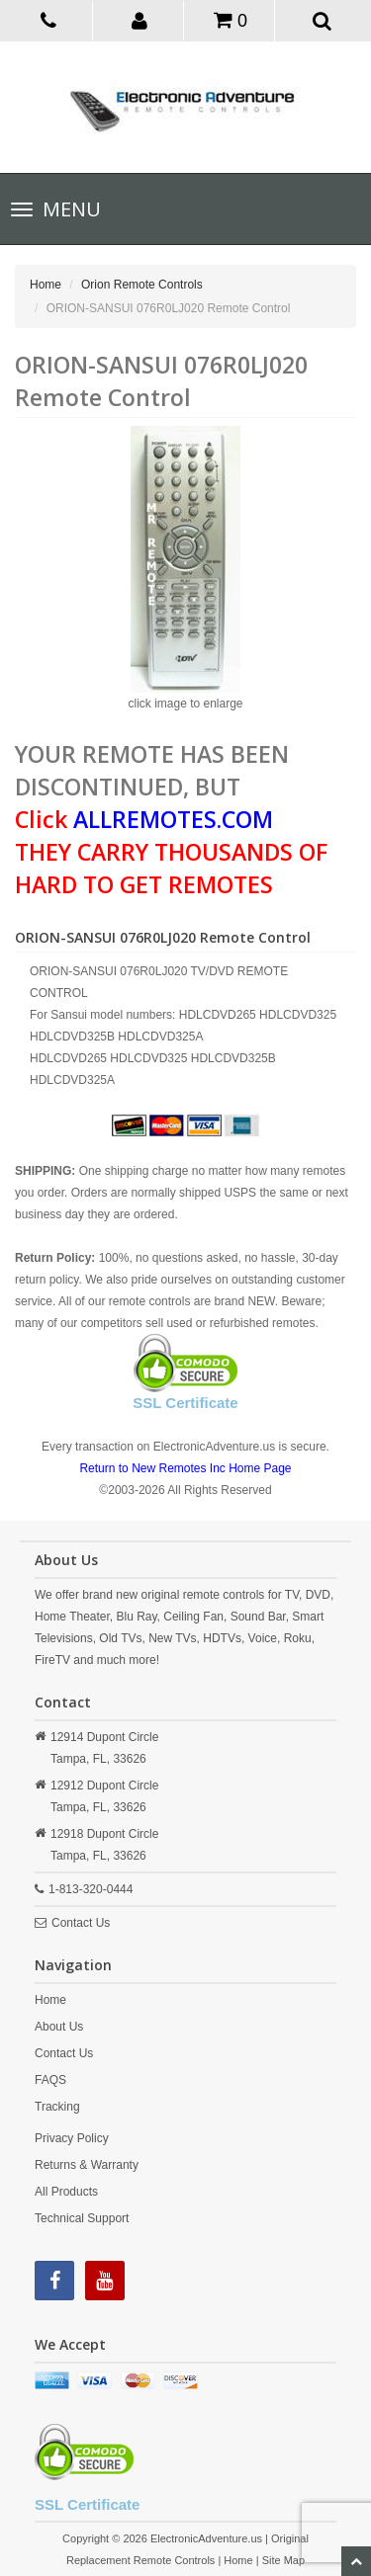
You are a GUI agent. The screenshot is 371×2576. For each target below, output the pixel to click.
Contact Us (80, 1923)
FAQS (50, 2080)
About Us (59, 2027)
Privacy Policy (72, 2138)
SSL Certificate (185, 1402)
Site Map (283, 2560)
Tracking (57, 2107)
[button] (140, 20)
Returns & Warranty (87, 2165)
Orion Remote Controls (142, 284)
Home (45, 284)
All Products (66, 2192)
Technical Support (82, 2218)
